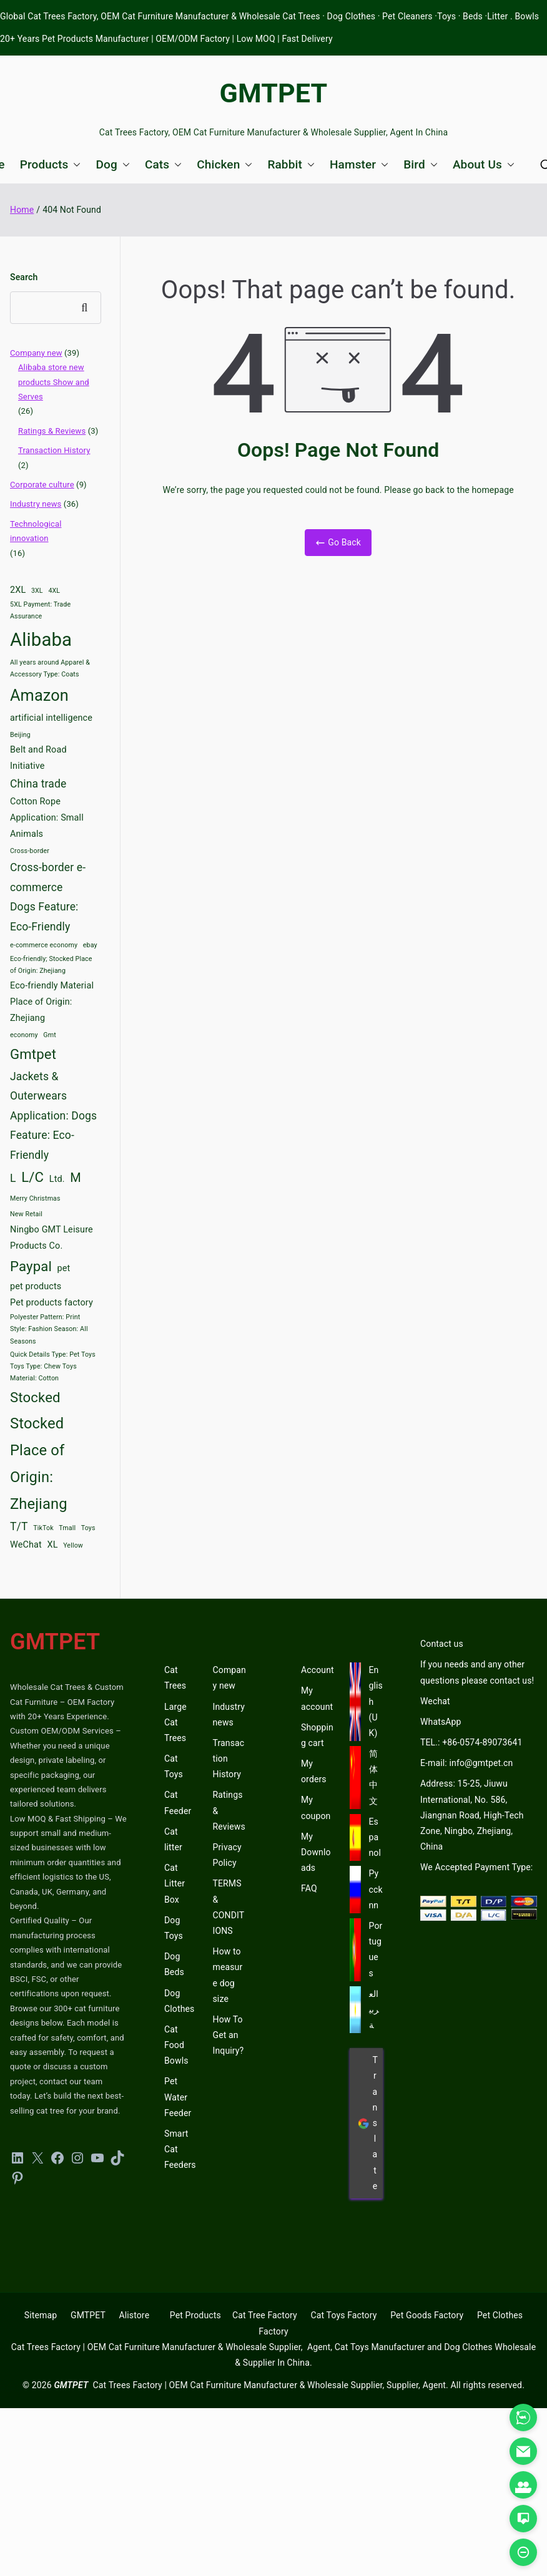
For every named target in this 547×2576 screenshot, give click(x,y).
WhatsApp (440, 1722)
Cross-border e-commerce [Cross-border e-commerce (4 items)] (48, 877)
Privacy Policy (227, 1855)
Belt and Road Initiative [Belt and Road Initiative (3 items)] (38, 757)
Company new (36, 353)
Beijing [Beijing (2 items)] (20, 735)
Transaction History (54, 450)
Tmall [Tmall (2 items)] (67, 1528)
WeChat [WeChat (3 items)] (26, 1544)
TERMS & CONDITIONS (229, 1907)
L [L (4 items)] (13, 1178)
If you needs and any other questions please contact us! (477, 1672)
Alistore (134, 2315)
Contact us (441, 1644)
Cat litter (173, 1839)
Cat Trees (175, 1677)
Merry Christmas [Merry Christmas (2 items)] (35, 1198)
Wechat (435, 1701)
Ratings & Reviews (52, 431)
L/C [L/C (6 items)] (32, 1177)
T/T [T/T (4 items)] (19, 1526)
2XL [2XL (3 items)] (18, 590)
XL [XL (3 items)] (52, 1544)
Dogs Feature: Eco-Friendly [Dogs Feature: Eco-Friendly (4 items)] (44, 916)
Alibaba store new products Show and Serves (53, 382)
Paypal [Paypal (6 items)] (31, 1266)
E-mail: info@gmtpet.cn (466, 1763)
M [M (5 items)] (75, 1177)
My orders (314, 1771)
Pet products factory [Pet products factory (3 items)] (51, 1302)
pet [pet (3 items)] (64, 1268)
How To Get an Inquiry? (228, 2035)
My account (317, 1698)
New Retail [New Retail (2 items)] (26, 1214)
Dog (112, 164)
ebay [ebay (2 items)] (90, 945)
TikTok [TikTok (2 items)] (43, 1528)
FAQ (309, 1888)
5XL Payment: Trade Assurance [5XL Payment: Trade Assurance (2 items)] (40, 610)
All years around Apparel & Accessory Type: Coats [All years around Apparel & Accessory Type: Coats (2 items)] (50, 668)
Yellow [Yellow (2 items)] (73, 1545)
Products (50, 164)
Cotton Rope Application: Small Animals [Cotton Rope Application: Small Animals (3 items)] (47, 817)
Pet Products (195, 2315)
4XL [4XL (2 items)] (54, 591)
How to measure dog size (228, 1975)
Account (317, 1670)
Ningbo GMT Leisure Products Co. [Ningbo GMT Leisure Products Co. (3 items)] (51, 1237)
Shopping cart (317, 1735)
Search (23, 277)
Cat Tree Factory (264, 2315)
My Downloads (316, 1852)
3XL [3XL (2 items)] (37, 591)
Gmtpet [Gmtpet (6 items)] (33, 1054)
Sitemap (40, 2315)
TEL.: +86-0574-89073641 (471, 1742)
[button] (74, 164)
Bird (420, 164)
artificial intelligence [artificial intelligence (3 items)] (51, 718)
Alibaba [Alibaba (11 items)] (41, 639)
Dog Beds (174, 1964)
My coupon (315, 1807)
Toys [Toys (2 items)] (88, 1528)
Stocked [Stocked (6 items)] (35, 1397)
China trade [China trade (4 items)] (38, 784)
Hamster (359, 164)
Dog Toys (173, 1928)
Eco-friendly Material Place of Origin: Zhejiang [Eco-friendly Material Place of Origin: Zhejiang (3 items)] (52, 1001)
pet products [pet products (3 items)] (35, 1286)
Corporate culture (42, 484)
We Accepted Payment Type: (476, 1867)
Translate (368, 2123)
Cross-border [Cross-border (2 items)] (29, 851)
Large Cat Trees (175, 1722)
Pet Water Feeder (177, 2096)
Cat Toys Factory (344, 2315)
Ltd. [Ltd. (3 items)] (57, 1179)
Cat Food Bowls (176, 2045)
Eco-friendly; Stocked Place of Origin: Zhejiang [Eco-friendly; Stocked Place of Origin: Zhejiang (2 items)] (51, 965)
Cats (163, 164)
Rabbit (291, 164)
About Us (484, 164)
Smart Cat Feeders (180, 2149)
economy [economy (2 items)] (24, 1035)
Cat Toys (173, 1766)
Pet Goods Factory (426, 2315)
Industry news (35, 504)
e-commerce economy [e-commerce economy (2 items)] (43, 945)
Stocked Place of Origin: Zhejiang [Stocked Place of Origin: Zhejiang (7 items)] (38, 1463)
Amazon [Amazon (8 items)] (39, 695)
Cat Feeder (177, 1802)
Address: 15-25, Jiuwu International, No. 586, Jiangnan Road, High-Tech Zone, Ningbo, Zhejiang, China (472, 1815)
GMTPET (274, 93)
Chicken (224, 164)
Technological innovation (35, 531)
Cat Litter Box (174, 1883)
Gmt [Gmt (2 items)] (49, 1035)
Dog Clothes (179, 2001)
